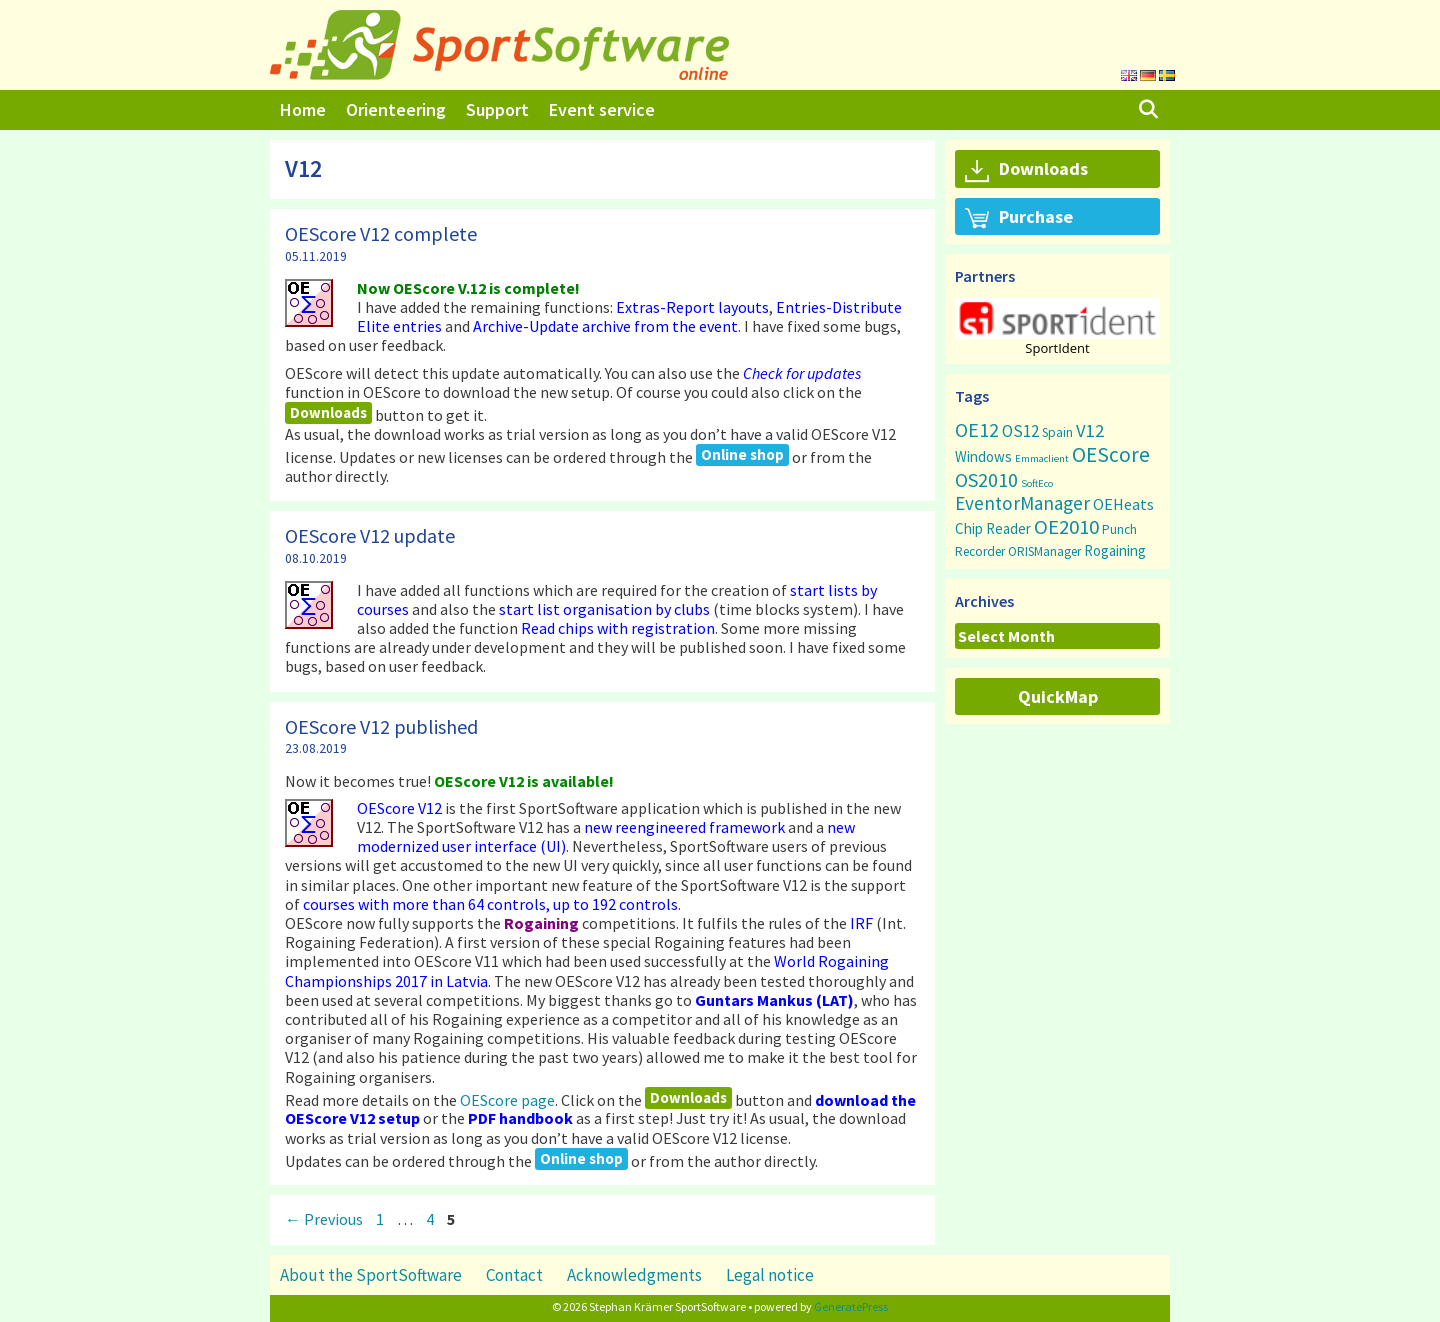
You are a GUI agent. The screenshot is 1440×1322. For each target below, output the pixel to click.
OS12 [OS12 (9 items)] (1020, 431)
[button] (1057, 318)
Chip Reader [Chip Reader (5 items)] (993, 528)
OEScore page (507, 1099)
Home (303, 109)
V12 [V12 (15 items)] (1090, 430)
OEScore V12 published (381, 726)
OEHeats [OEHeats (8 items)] (1123, 504)
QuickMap (1058, 696)
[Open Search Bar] (1148, 110)
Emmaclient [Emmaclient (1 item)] (1042, 458)
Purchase (1019, 218)
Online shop (742, 454)
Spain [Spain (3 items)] (1057, 432)
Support (497, 109)
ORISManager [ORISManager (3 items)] (1044, 551)
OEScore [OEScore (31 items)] (1111, 454)
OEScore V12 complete (381, 233)
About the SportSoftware (371, 1275)
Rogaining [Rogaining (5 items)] (1115, 550)
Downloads (328, 412)
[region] (1057, 326)
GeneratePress (851, 1306)
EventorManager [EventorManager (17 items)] (1022, 503)
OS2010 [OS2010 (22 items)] (986, 479)
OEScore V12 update (370, 535)
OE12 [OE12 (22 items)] (977, 429)
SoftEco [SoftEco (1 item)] (1037, 483)
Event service (602, 109)
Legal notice (770, 1275)
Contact (514, 1275)
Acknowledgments (634, 1275)
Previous (324, 1219)
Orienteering (396, 109)
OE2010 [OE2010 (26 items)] (1066, 527)
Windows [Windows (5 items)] (983, 456)
